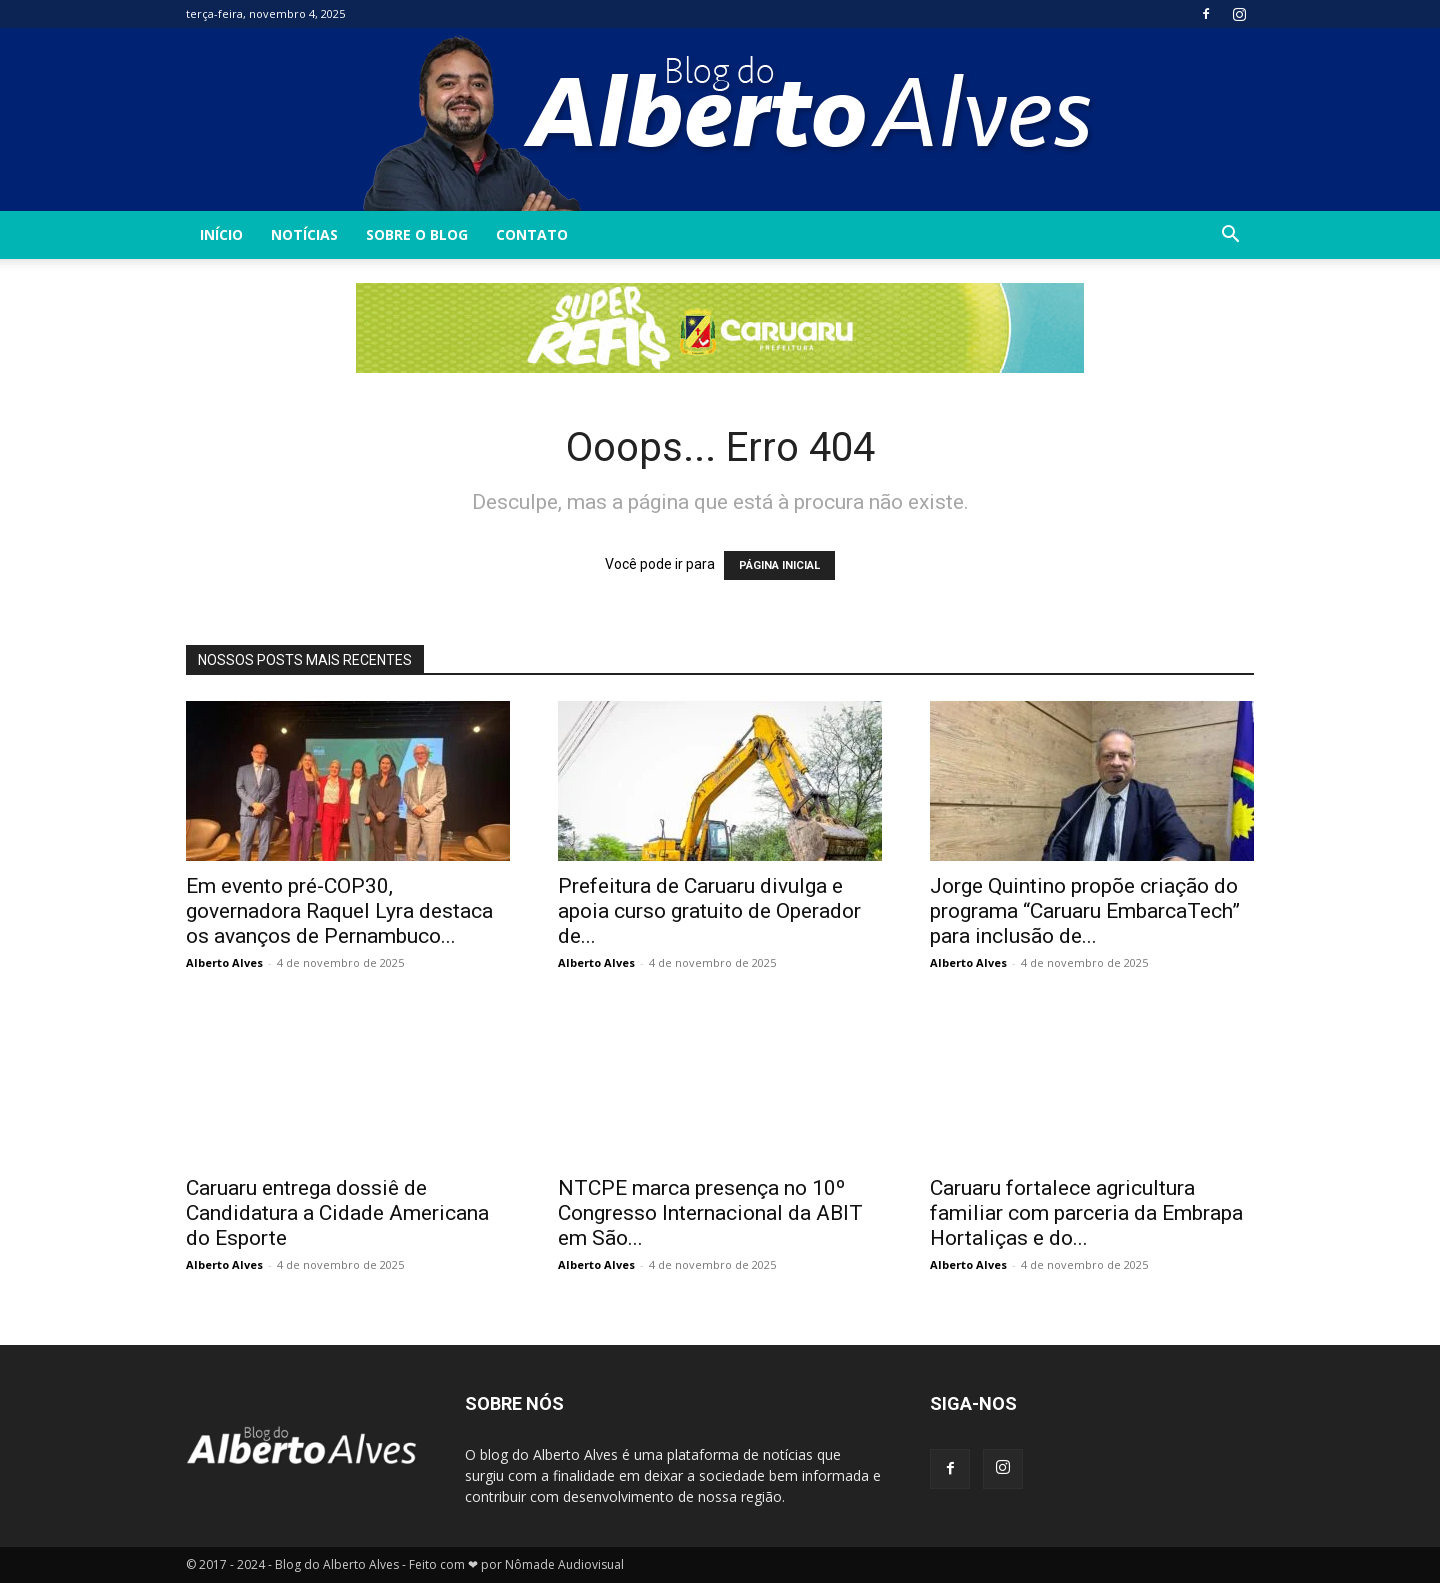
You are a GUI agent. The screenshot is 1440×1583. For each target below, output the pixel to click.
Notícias (304, 234)
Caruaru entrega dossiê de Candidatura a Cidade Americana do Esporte (337, 1213)
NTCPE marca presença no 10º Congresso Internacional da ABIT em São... (710, 1213)
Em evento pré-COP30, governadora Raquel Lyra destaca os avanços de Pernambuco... (339, 911)
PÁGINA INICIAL (779, 565)
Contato (532, 234)
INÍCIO (221, 234)
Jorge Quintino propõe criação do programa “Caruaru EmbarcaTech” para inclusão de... (1085, 911)
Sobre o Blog (417, 234)
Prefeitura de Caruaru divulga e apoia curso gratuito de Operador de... (709, 911)
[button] (1230, 236)
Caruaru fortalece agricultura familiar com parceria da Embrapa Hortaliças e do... (1086, 1213)
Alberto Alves (224, 962)
